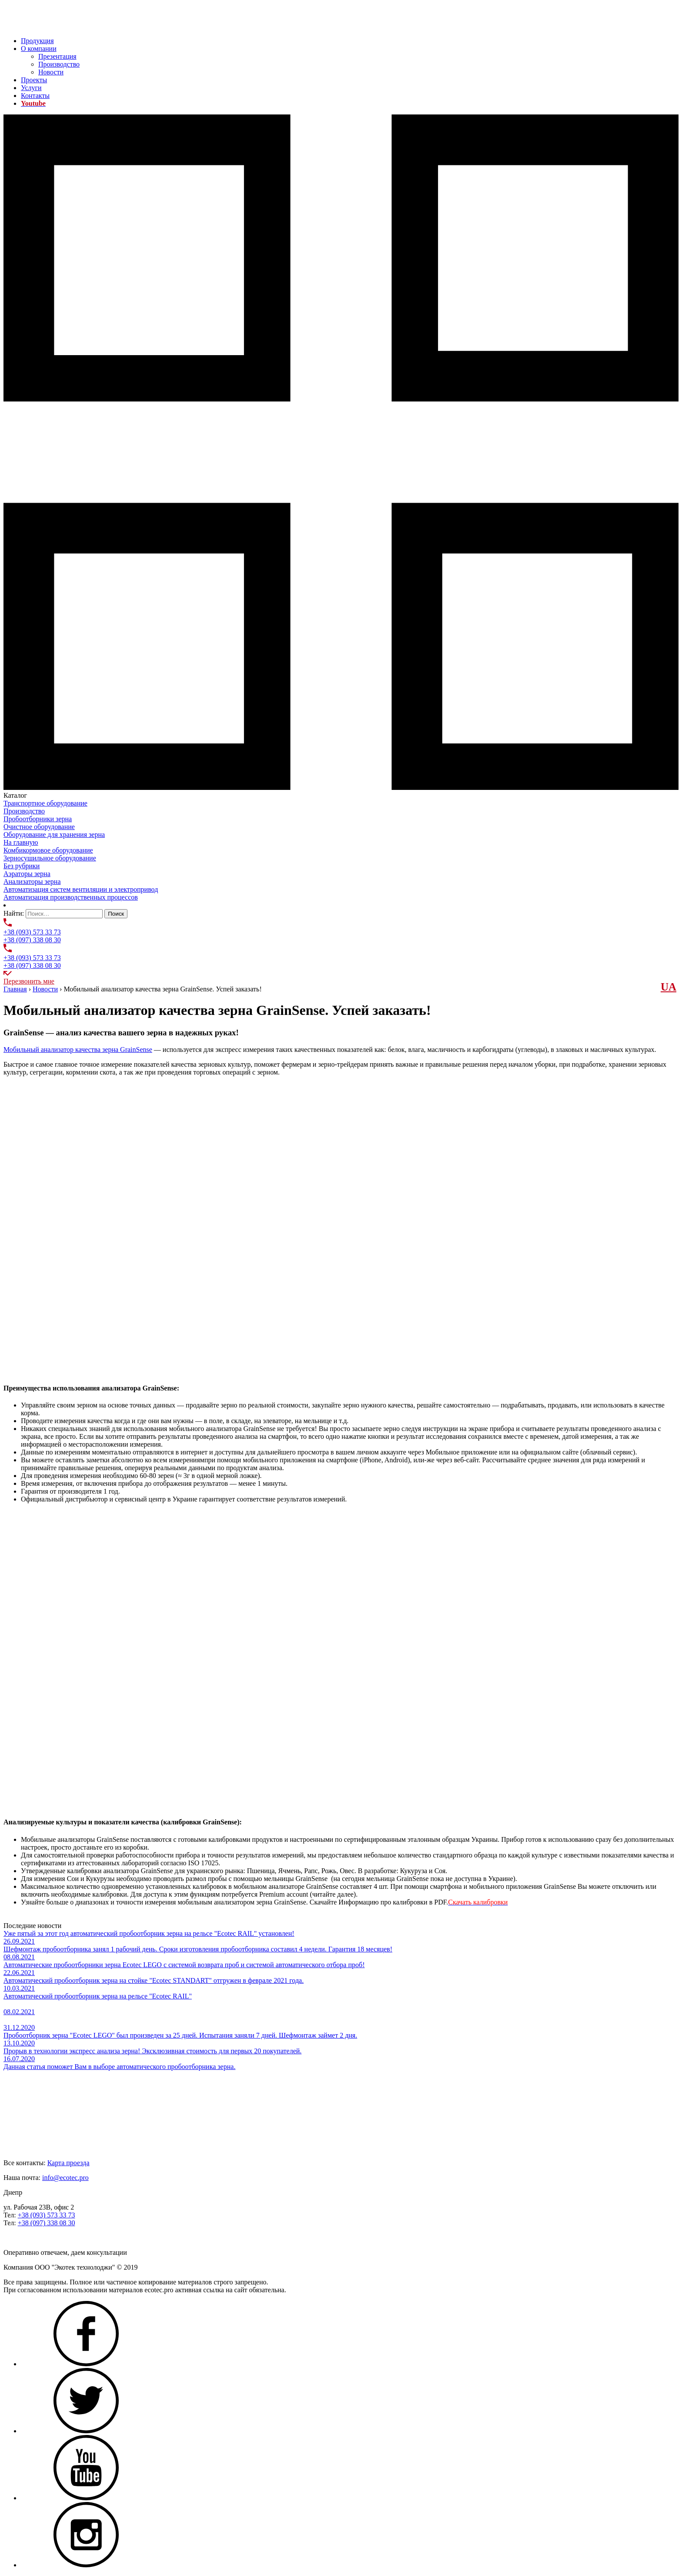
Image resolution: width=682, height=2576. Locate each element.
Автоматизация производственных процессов (70, 897)
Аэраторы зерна (26, 873)
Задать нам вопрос (30, 2237)
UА (668, 987)
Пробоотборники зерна (37, 819)
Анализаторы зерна (32, 881)
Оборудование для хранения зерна (54, 834)
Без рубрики (21, 866)
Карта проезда (68, 2162)
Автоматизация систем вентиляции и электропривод (80, 889)
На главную (20, 842)
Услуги (31, 87)
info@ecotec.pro (65, 2177)
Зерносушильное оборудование (49, 858)
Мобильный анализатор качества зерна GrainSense (77, 1049)
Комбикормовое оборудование (48, 850)
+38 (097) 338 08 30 (32, 940)
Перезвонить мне (28, 981)
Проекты (34, 80)
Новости (51, 72)
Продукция (37, 40)
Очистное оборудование (39, 826)
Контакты (35, 95)
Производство (59, 64)
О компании (39, 48)
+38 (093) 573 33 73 (32, 932)
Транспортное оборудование (45, 803)
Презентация (57, 56)
